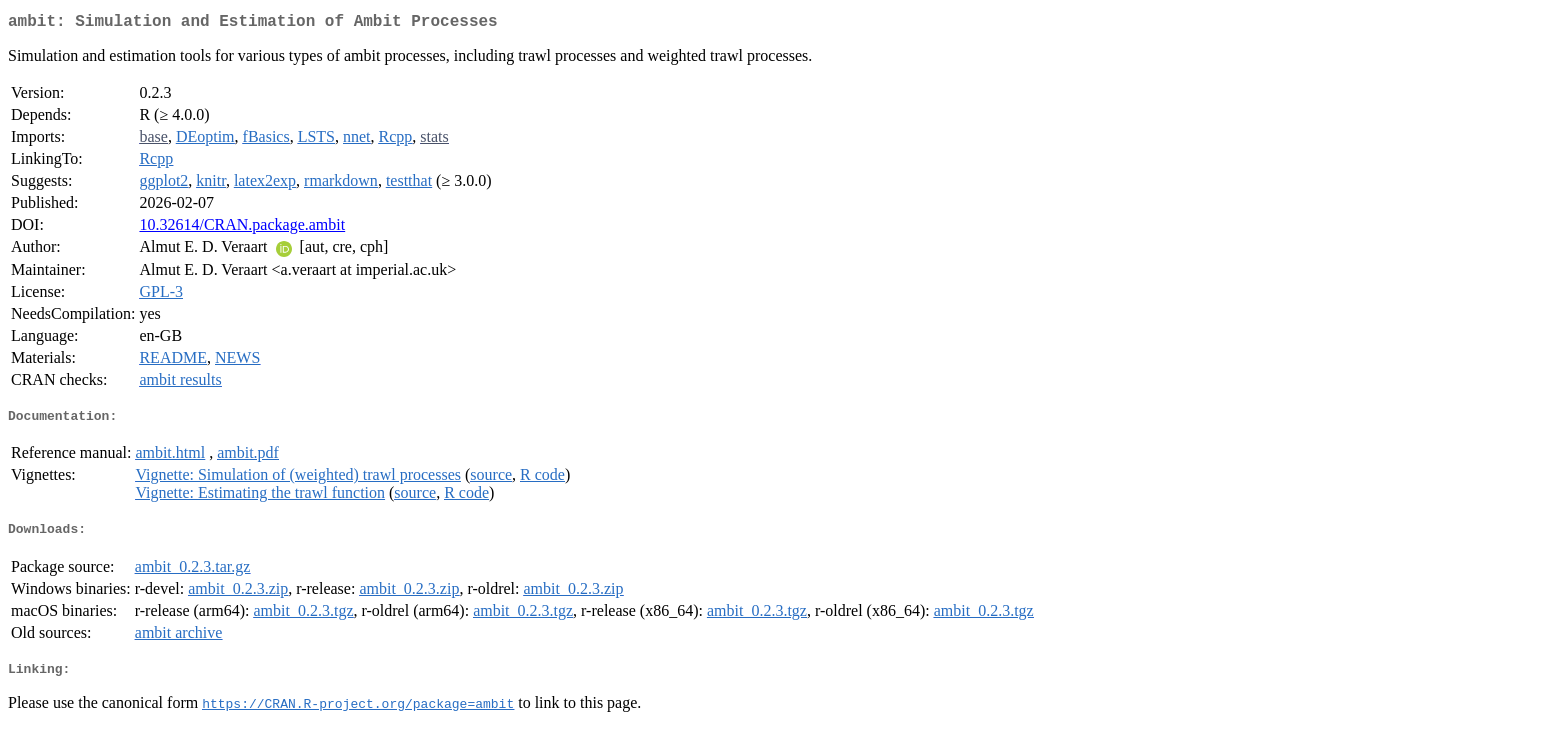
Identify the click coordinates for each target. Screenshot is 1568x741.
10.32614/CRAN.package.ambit (242, 228)
